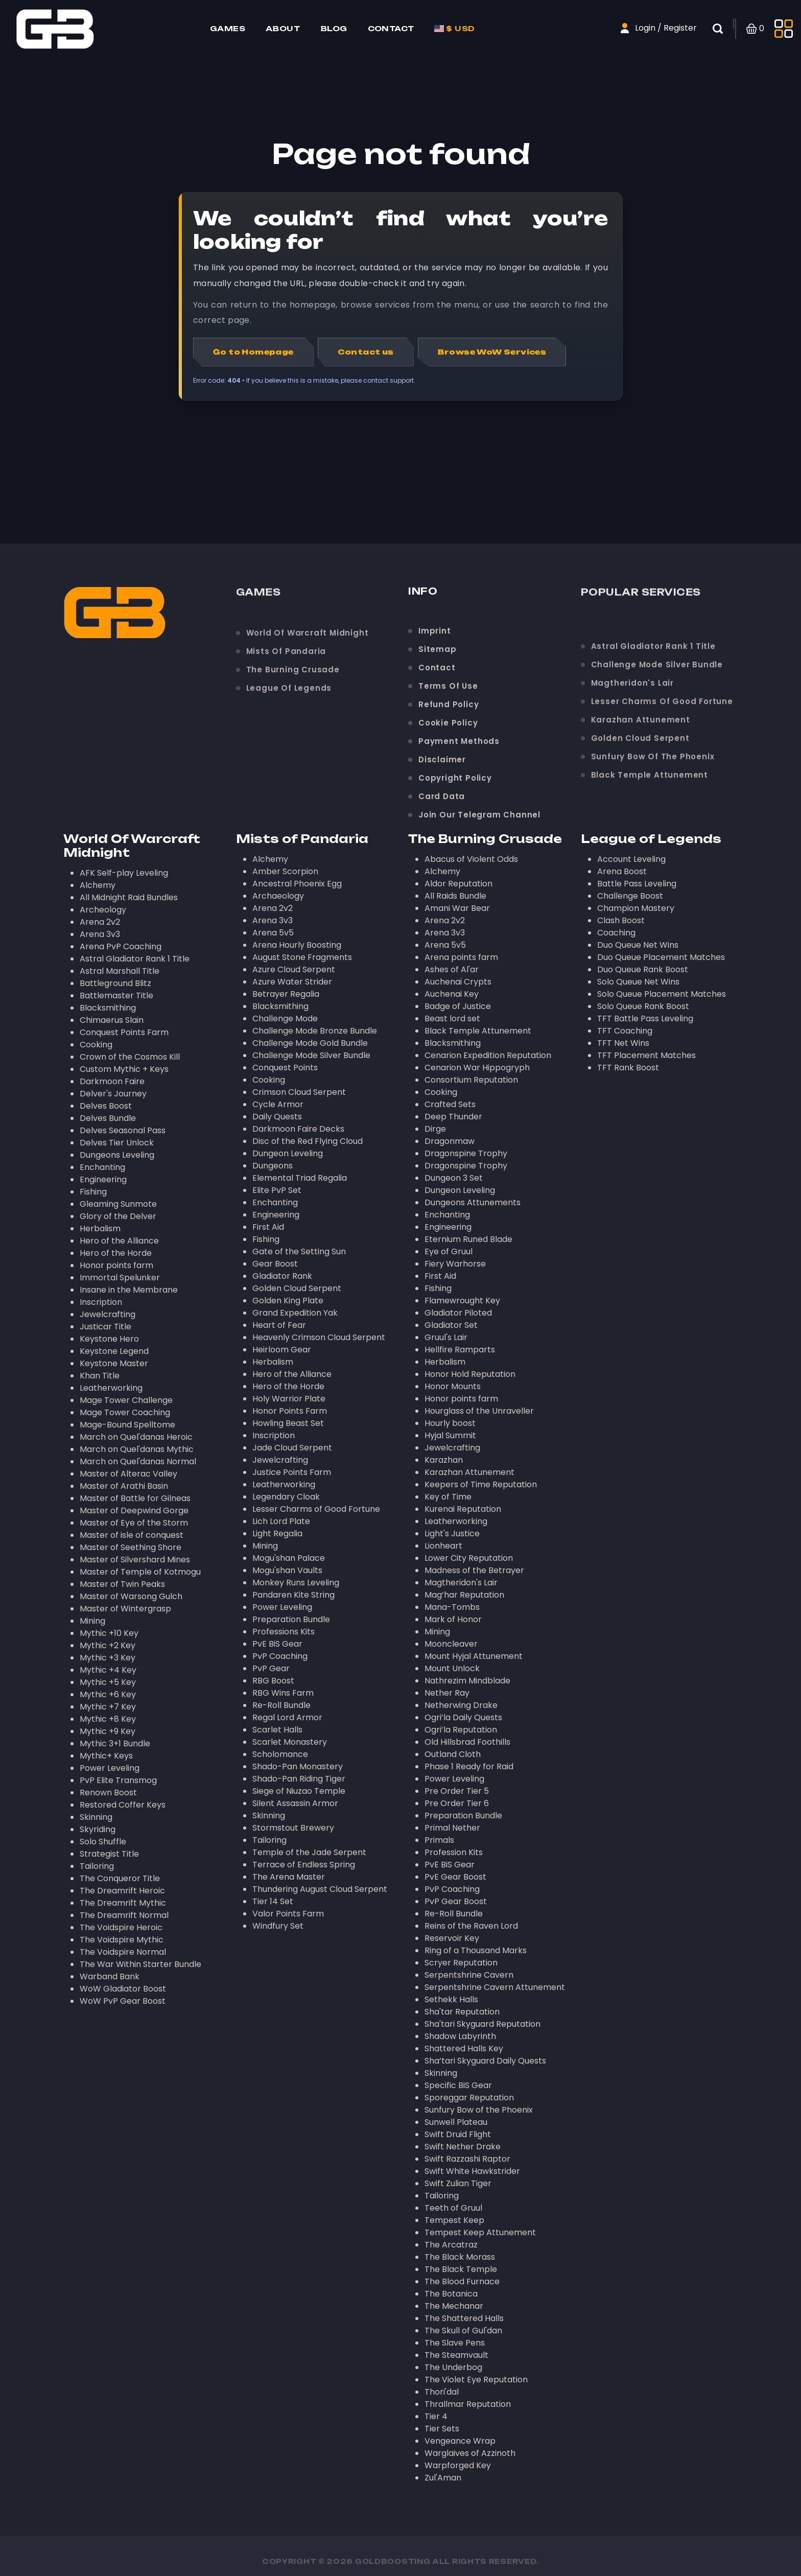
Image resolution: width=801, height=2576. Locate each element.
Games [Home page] (227, 28)
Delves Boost (106, 1106)
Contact (391, 28)
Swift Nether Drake (463, 2146)
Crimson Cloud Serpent (299, 1092)
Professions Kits (283, 1631)
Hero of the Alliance (119, 1241)
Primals (439, 1840)
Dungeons (272, 1166)
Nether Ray (447, 1693)
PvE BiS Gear (277, 1644)
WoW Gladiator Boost (123, 1989)
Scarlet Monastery (289, 1742)
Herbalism (100, 1228)
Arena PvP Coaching (120, 946)
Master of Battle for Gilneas (135, 1498)
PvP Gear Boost (456, 1901)
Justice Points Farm (291, 1472)
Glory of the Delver (118, 1216)
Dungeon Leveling (287, 1153)
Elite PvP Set (276, 1190)
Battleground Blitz (115, 983)
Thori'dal (442, 2392)
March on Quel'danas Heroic (136, 1437)
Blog (333, 28)
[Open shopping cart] (755, 28)
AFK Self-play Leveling (124, 873)
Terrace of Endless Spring (303, 1864)
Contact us (366, 514)
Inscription (101, 1302)
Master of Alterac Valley (128, 1474)
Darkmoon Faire (112, 1081)
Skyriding (97, 1829)
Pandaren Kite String (293, 1595)
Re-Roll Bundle (281, 1705)
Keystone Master (114, 1363)
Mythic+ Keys (106, 1756)
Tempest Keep (454, 2220)
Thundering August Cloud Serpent (319, 1889)
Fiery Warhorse (455, 1264)
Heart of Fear (279, 1325)
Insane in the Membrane (129, 1290)
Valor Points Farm (288, 1913)
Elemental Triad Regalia (299, 1178)
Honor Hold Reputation (470, 1374)
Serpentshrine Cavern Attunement (495, 1987)
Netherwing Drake (461, 1705)
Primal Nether (452, 1828)
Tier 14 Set (272, 1901)
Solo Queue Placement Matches (661, 994)
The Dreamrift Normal (124, 1915)
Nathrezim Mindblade (467, 1681)
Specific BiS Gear (458, 2085)
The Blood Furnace (462, 2281)
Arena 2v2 (100, 922)
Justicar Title (105, 1326)
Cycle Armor (277, 1104)
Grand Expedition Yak (295, 1313)
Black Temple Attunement (478, 1031)
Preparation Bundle (291, 1619)
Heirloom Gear (281, 1349)
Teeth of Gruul (453, 2208)
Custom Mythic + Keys (124, 1069)
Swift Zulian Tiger (458, 2183)
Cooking (96, 1044)
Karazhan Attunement (469, 1472)
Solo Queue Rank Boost (643, 1006)
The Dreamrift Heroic (122, 1890)
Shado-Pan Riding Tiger (298, 1779)
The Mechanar (454, 2306)
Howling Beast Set (288, 1423)
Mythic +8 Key (108, 1719)
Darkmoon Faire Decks (298, 1129)
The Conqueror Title (120, 1878)
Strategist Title (109, 1854)
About (283, 28)
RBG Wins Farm (283, 1693)
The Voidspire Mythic (121, 1940)
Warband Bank (109, 1976)
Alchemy (97, 885)
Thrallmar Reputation (468, 2404)
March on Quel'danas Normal (138, 1461)
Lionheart (443, 1546)
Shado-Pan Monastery (297, 1766)
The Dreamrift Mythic (123, 1903)
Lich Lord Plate (281, 1521)
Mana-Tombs (452, 1607)
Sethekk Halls (451, 1999)
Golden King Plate (287, 1300)
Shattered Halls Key (464, 2048)
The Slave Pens (455, 2343)
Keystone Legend (114, 1351)
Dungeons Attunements (473, 1202)
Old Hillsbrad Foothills (467, 1742)
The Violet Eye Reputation (476, 2379)
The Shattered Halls (464, 2318)
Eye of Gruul (449, 1251)
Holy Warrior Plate (288, 1398)
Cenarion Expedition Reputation (488, 1055)
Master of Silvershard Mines (135, 1559)
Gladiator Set (451, 1325)
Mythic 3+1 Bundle (115, 1743)
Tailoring (97, 1866)
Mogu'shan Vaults (287, 1570)
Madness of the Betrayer (474, 1570)
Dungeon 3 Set (454, 1178)
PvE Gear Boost (455, 1877)
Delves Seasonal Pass (123, 1130)
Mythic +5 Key (108, 1682)
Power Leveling (109, 1768)
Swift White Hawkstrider (472, 2171)
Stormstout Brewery (293, 1828)
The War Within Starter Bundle (140, 1964)
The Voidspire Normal (123, 1952)
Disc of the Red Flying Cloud (307, 1141)
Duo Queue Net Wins (637, 945)
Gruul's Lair (446, 1337)
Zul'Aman (443, 2478)
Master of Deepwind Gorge (134, 1510)
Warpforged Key (458, 2465)
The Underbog (453, 2367)
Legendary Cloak (286, 1497)
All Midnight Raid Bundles (129, 897)
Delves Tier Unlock (117, 1143)
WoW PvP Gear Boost (123, 2001)
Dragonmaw (450, 1141)
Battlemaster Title (116, 995)
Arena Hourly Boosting (296, 945)
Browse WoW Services (492, 514)
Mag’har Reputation (464, 1595)
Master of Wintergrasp (125, 1608)
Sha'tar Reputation (462, 2012)
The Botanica (451, 2294)
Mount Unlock (452, 1668)
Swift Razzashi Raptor (467, 2159)
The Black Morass (460, 2257)
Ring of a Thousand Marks (476, 1950)
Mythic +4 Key (108, 1670)
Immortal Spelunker (120, 1277)
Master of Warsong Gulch (131, 1596)
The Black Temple (461, 2269)
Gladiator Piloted (458, 1313)
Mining (92, 1621)
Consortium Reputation (471, 1080)
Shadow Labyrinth (460, 2036)
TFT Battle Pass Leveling (645, 1018)
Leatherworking (111, 1388)
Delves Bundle (108, 1118)
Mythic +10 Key (109, 1633)
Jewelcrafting (107, 1314)
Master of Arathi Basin (124, 1486)
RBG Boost (273, 1681)
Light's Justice (452, 1533)
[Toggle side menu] (783, 28)
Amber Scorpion (285, 871)
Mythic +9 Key (107, 1731)
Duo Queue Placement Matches (661, 957)
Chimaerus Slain (112, 1020)
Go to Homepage (253, 514)
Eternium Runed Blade (468, 1239)
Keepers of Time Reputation (481, 1484)
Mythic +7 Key (108, 1707)
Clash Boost (621, 920)
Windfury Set (277, 1926)
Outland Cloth (453, 1754)
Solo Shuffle (103, 1841)
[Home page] (55, 28)
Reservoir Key (452, 1938)
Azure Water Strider (292, 982)
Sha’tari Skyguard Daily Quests (485, 2061)
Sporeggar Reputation (469, 2097)
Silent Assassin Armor (295, 1803)
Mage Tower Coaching (125, 1412)
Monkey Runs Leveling (295, 1582)
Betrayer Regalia (285, 994)
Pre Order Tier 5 (457, 1791)
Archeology (103, 910)
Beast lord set (452, 1018)
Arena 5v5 (273, 933)
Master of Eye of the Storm (134, 1523)
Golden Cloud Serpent (296, 1288)
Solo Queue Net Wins (638, 982)
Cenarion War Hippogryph (477, 1067)
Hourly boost (450, 1423)
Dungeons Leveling (117, 1155)
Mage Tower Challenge (126, 1400)
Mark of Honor (453, 1619)
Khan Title (100, 1375)
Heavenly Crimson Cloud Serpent (318, 1337)
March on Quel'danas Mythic (137, 1449)
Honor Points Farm (289, 1411)
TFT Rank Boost (628, 1067)
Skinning (96, 1817)
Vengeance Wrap (460, 2441)
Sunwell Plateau (456, 2122)
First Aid (268, 1227)
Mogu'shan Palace (288, 1558)
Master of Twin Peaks (122, 1584)
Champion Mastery (635, 908)
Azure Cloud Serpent (293, 969)
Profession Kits (454, 1852)
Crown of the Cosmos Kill (130, 1057)
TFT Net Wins (623, 1043)
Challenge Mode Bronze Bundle (314, 1031)
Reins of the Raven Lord (471, 1926)
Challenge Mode (285, 1018)
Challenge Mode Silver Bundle (311, 1055)
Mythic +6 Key (108, 1694)
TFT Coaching (624, 1031)
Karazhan (444, 1460)
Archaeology (278, 896)
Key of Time (448, 1497)
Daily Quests (277, 1116)
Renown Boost (108, 1792)
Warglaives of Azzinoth (470, 2453)
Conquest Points (285, 1067)
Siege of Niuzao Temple (298, 1791)
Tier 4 (436, 2416)
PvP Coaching (280, 1656)
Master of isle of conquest (131, 1535)
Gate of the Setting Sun (299, 1251)
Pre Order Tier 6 (457, 1803)
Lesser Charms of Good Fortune (316, 1509)
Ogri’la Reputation (461, 1730)
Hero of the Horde (116, 1253)
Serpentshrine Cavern (469, 1975)
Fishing (93, 1192)
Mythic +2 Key (107, 1645)
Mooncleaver (451, 1644)
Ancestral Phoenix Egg (297, 883)
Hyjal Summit (450, 1435)
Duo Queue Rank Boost (642, 969)
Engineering (103, 1179)
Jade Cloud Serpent (292, 1448)
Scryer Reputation (461, 1963)
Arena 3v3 (100, 934)
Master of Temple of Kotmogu (140, 1572)
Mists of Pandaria (302, 838)
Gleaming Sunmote (118, 1204)
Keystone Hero (109, 1339)
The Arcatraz (451, 2245)
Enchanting (102, 1167)
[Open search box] (724, 28)
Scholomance (280, 1754)
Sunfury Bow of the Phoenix (479, 2110)
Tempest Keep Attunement (480, 2232)
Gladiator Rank (282, 1276)
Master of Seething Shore (130, 1547)
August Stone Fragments (302, 957)
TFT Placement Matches (646, 1055)
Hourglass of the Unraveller (479, 1411)
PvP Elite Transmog (118, 1780)
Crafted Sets (450, 1104)
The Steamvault (456, 2355)
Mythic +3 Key (107, 1658)
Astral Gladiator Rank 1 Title (135, 959)
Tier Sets (442, 2428)
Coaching (616, 933)
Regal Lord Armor (287, 1717)
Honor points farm (116, 1265)
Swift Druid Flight (458, 2134)
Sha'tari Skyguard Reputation (482, 2024)
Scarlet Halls (277, 1730)
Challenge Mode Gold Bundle (310, 1043)
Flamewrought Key (462, 1300)
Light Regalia (277, 1533)
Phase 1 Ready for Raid (469, 1766)
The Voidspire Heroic (121, 1927)
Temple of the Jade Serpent (309, 1852)
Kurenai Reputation (463, 1509)
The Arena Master (288, 1877)
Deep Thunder (453, 1116)
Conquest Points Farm (124, 1032)
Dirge (435, 1129)
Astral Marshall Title (119, 971)
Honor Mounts (453, 1386)
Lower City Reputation (469, 1558)
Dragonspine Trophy (466, 1153)
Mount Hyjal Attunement (474, 1656)
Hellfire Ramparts (460, 1349)
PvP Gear (271, 1668)
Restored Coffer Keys (123, 1805)
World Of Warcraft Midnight (131, 845)
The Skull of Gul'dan (463, 2330)
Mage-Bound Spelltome (127, 1425)
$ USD (454, 28)
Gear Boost (275, 1264)
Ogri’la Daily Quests (463, 1717)
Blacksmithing (108, 1008)
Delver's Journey (113, 1093)
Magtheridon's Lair (461, 1582)
